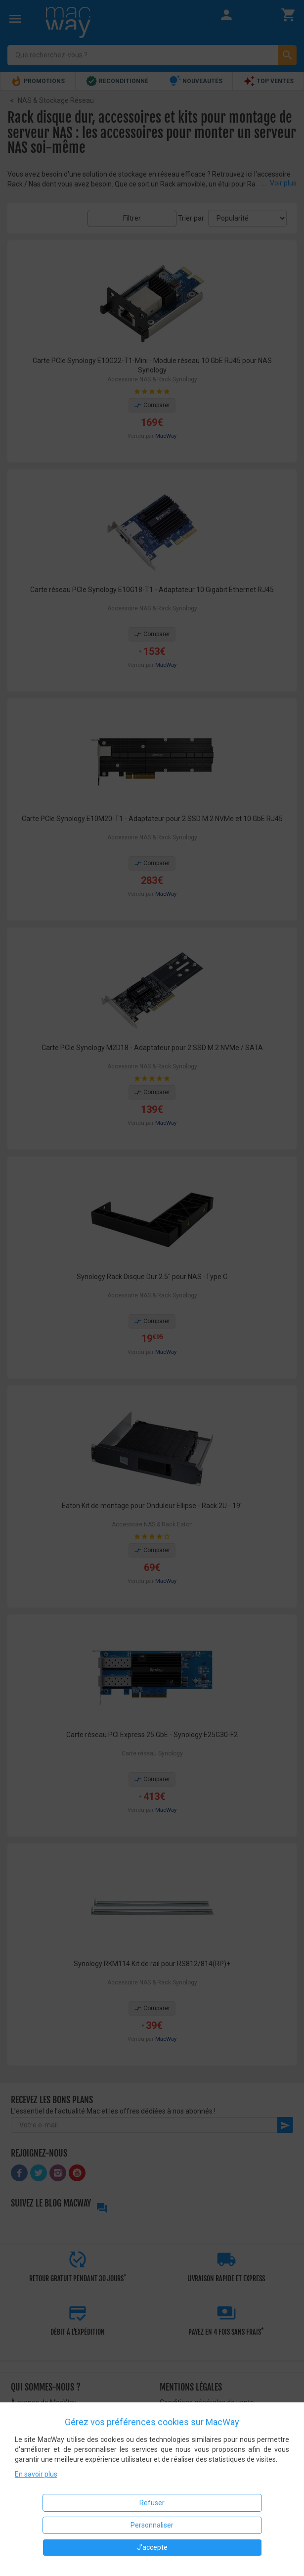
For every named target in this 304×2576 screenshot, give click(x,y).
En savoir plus (36, 2474)
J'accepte (152, 2547)
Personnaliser (152, 2525)
